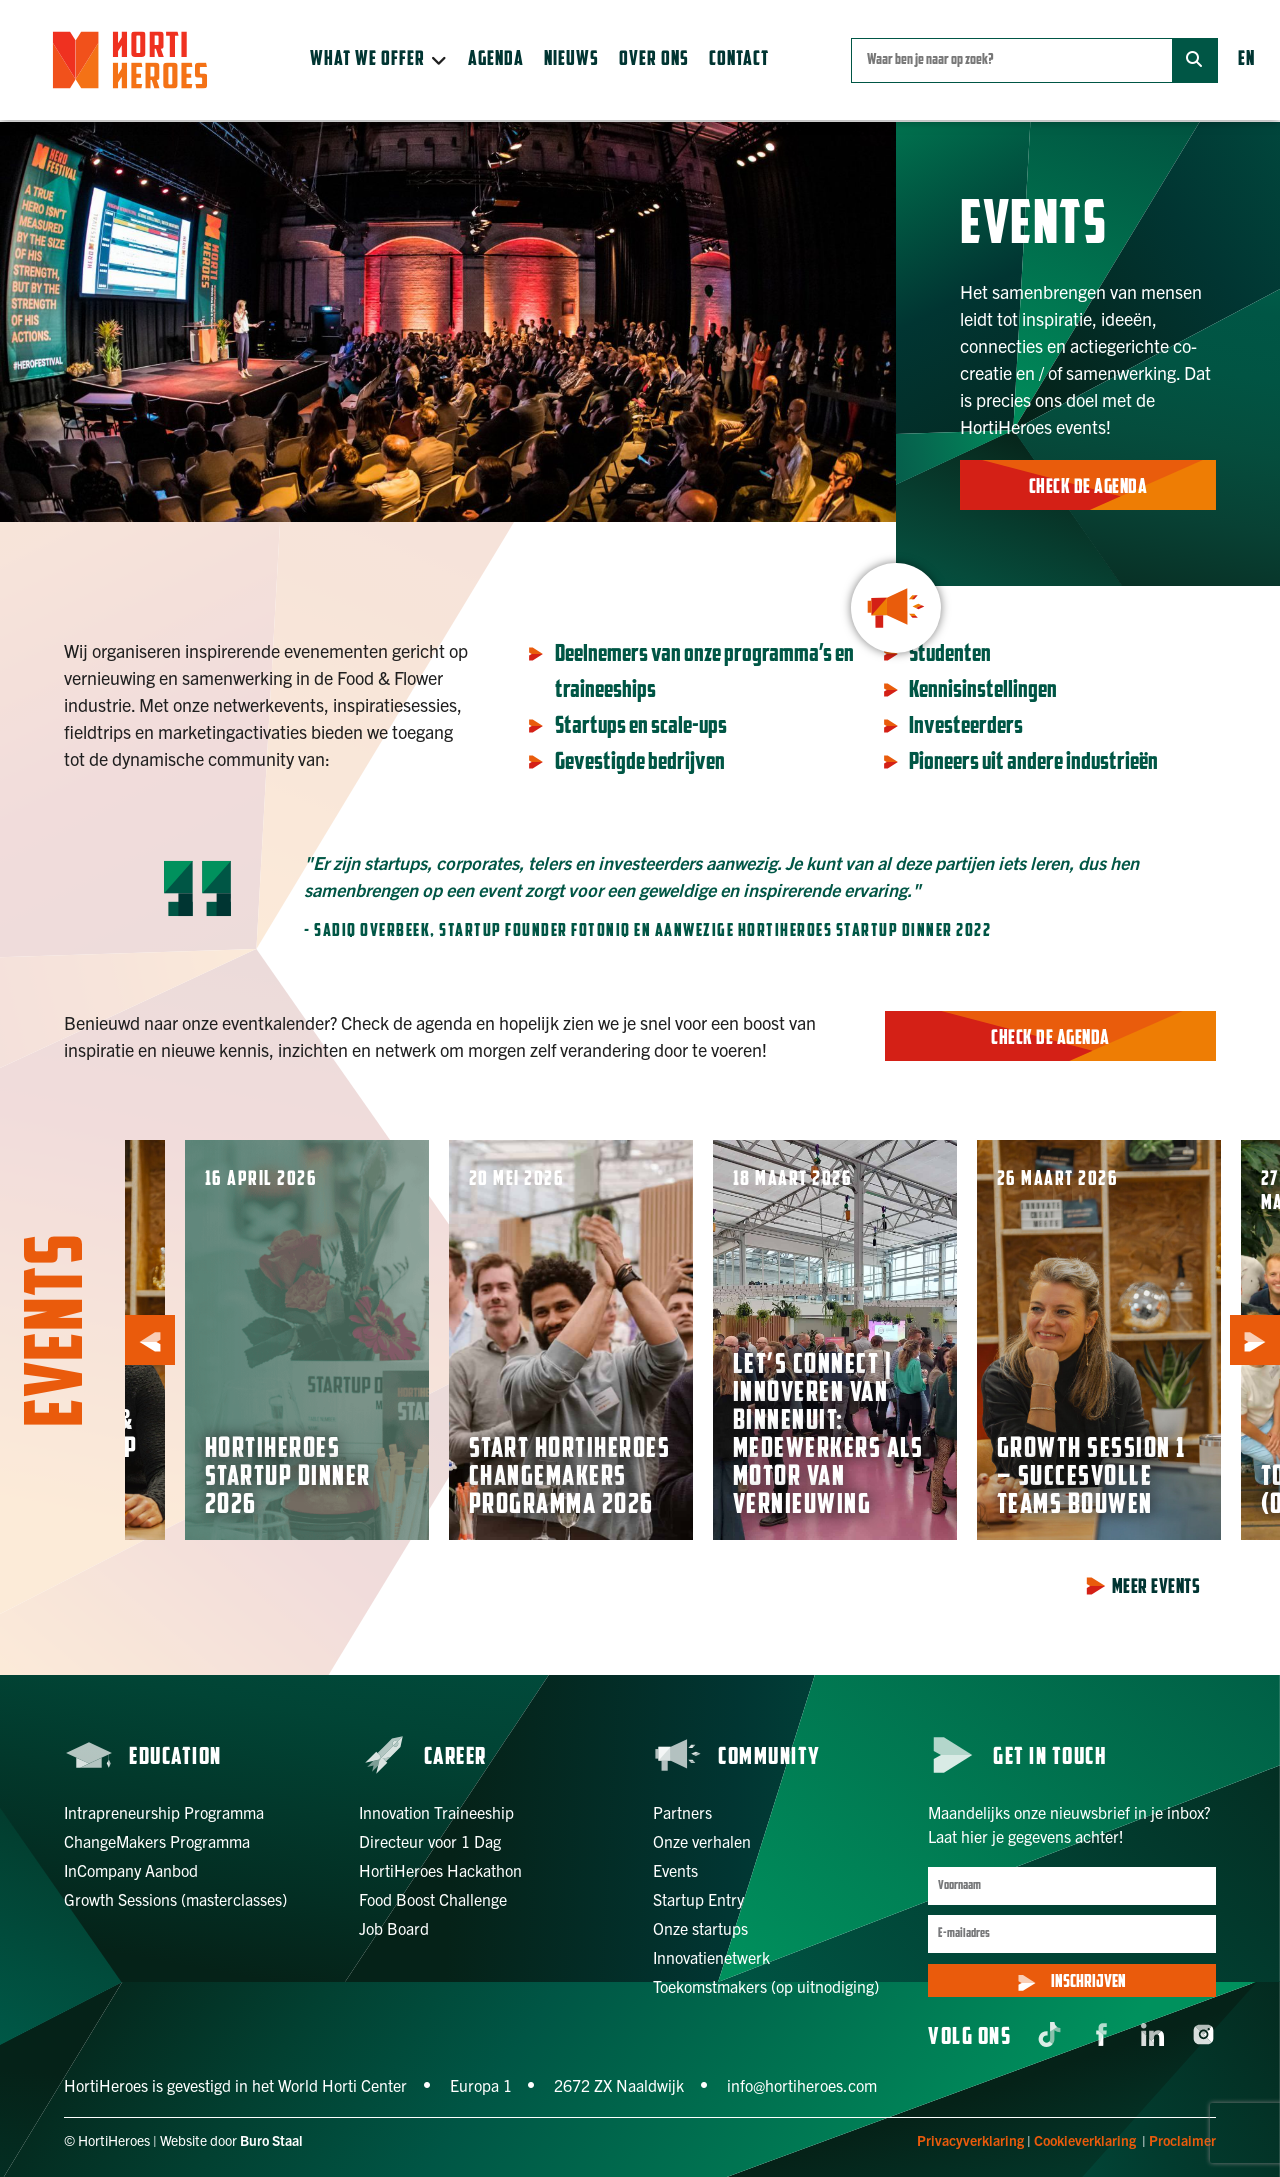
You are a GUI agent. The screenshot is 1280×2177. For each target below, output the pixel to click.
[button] (379, 60)
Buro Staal (271, 2140)
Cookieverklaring (1085, 2140)
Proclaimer (1182, 2140)
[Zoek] (1194, 60)
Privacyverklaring (970, 2140)
